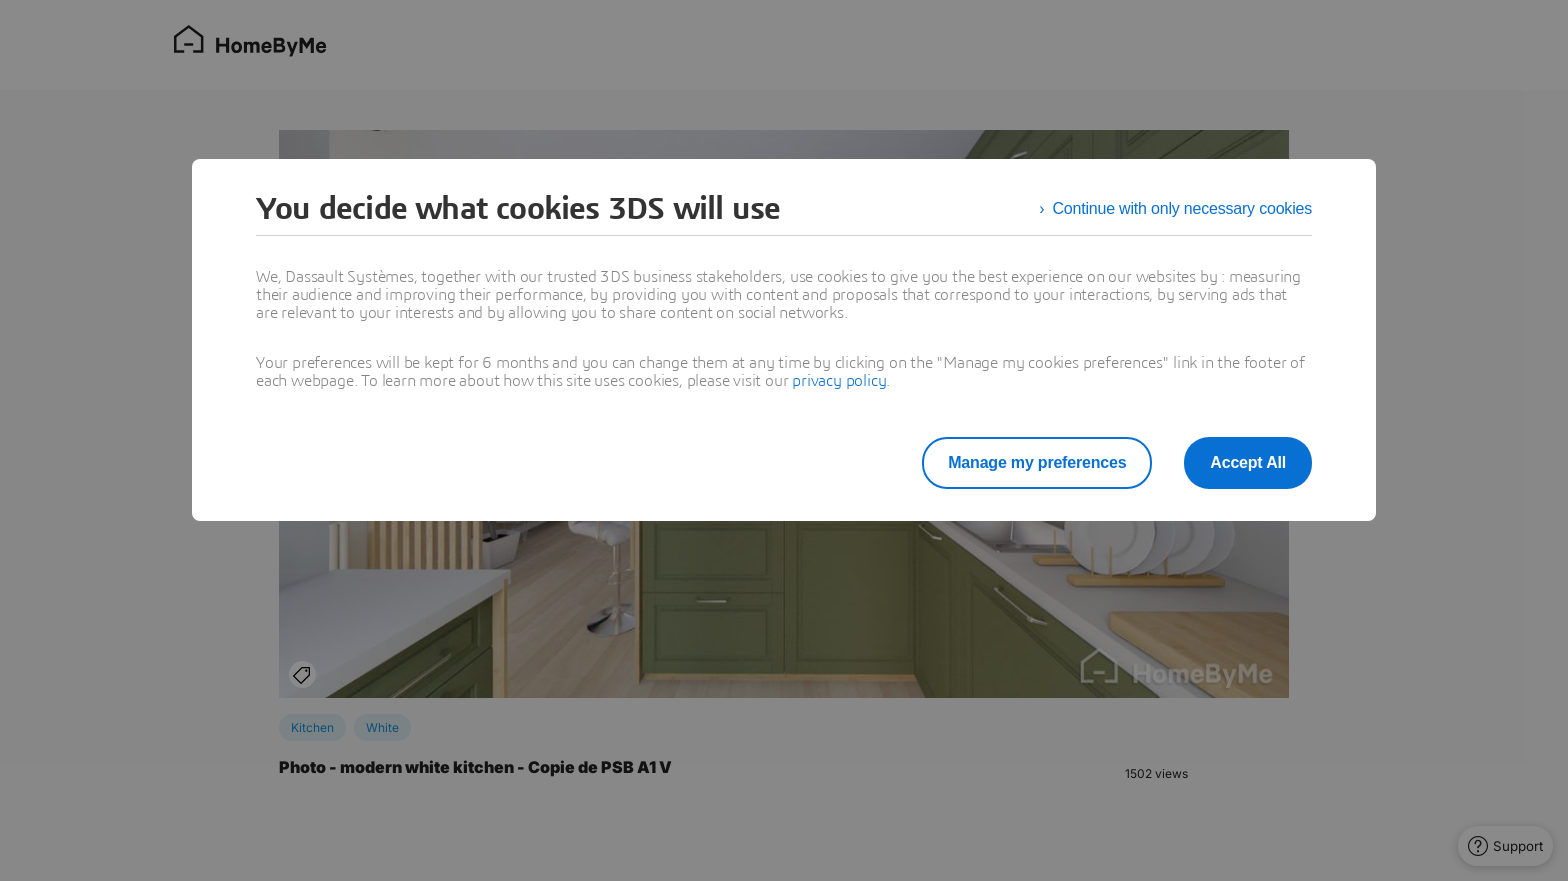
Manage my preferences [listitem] (1037, 462)
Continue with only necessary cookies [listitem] (1182, 208)
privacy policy (839, 381)
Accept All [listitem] (1248, 462)
